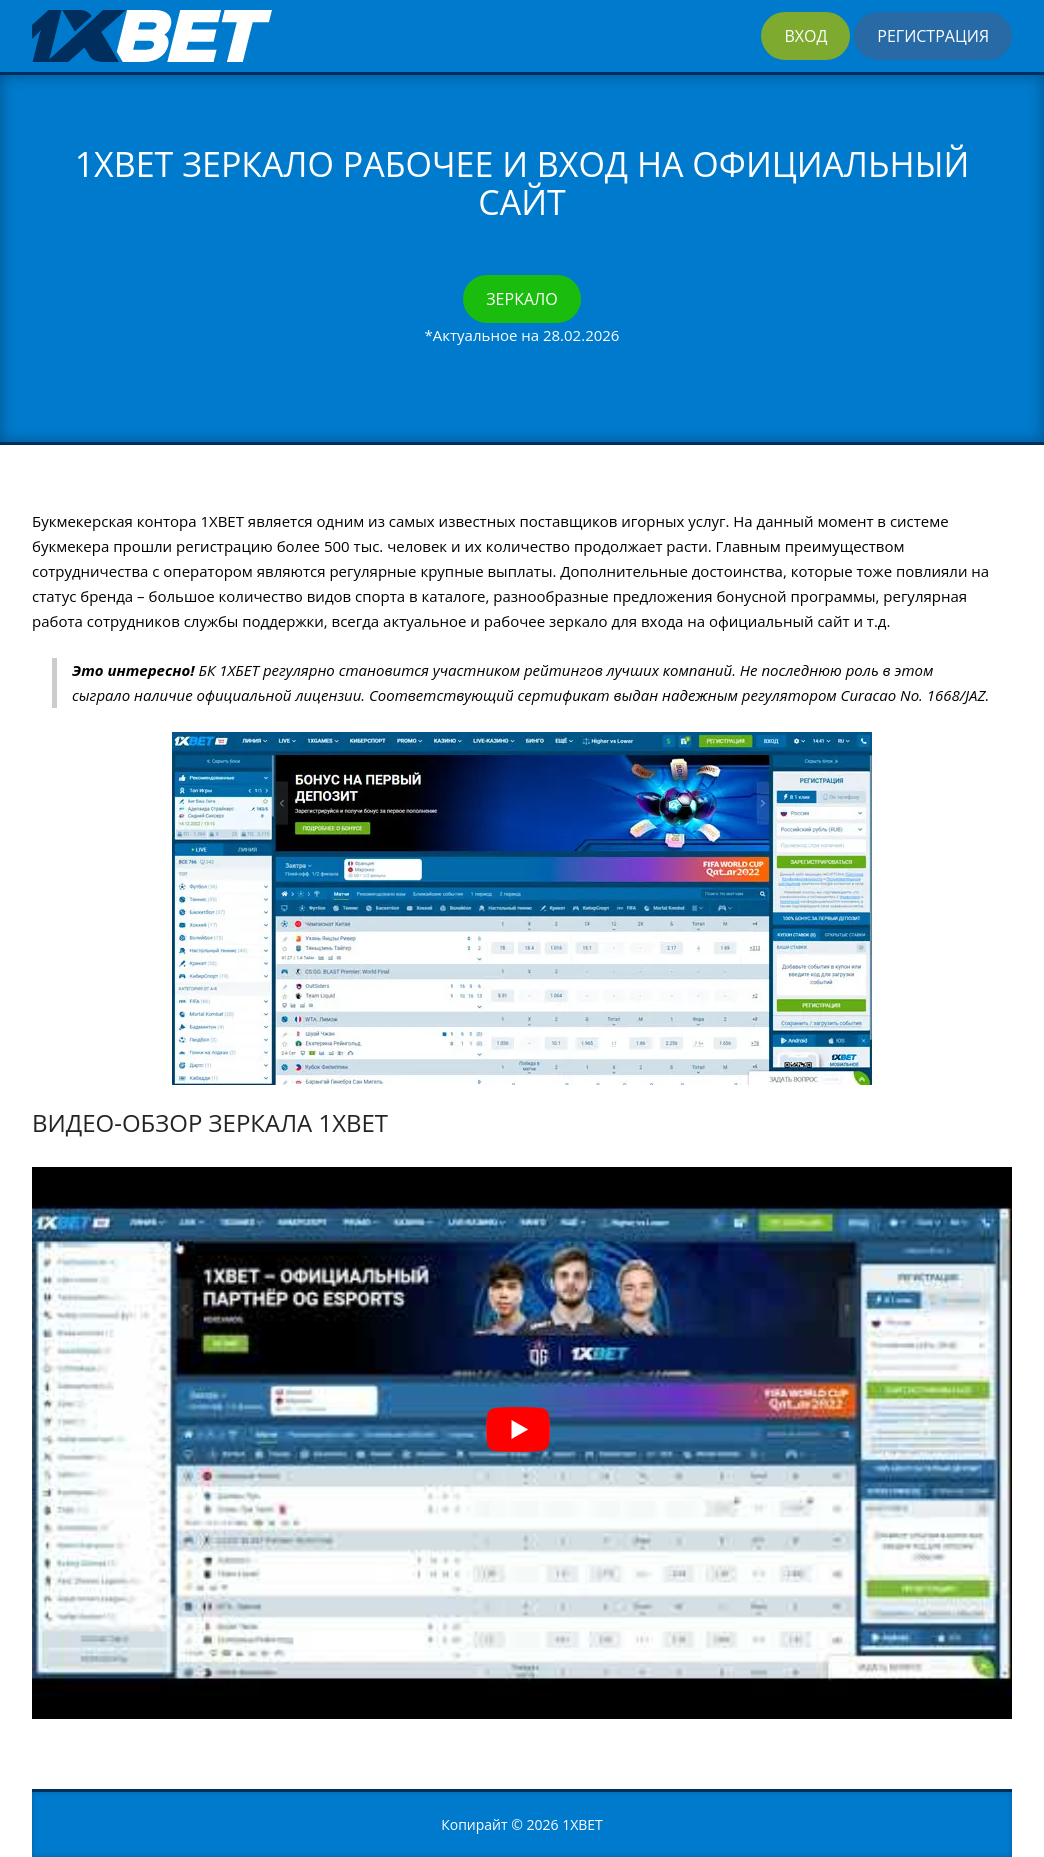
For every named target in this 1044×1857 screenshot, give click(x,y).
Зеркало (521, 299)
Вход (805, 36)
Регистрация (933, 36)
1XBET (582, 1824)
